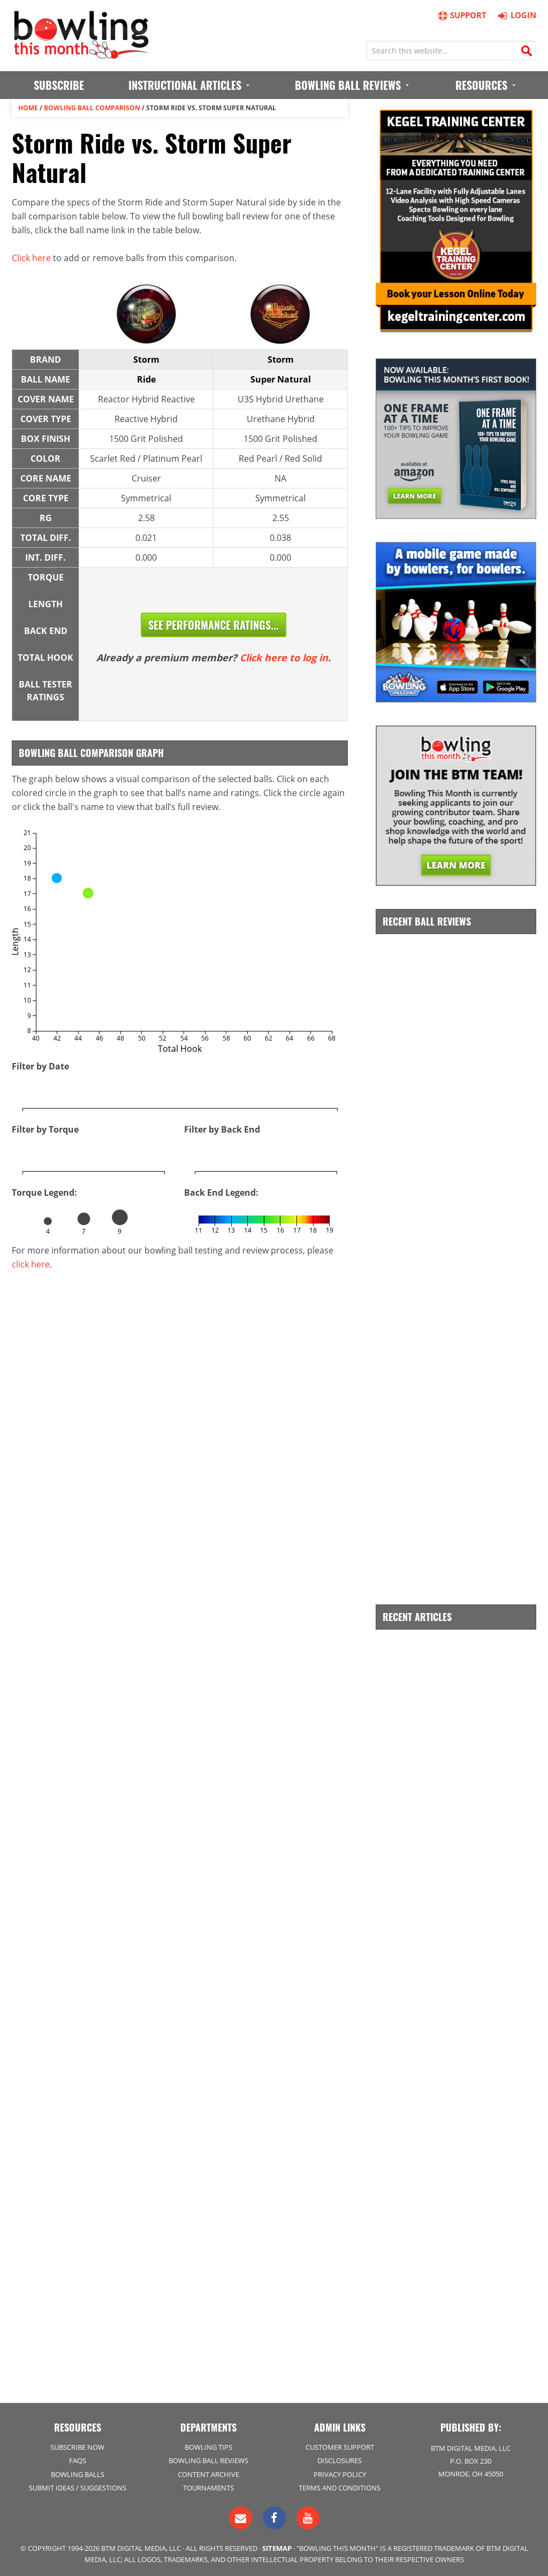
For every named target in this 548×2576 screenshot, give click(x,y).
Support (462, 15)
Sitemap (277, 2548)
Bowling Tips (208, 2447)
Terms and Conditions (339, 2488)
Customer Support (340, 2447)
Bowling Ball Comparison (92, 107)
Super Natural (280, 379)
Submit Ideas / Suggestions (77, 2488)
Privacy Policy (340, 2474)
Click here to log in (284, 657)
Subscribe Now (77, 2447)
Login (515, 15)
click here (31, 1264)
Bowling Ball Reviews (208, 2460)
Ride (146, 379)
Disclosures (339, 2460)
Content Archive (208, 2474)
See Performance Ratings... (213, 625)
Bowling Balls (77, 2474)
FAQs (77, 2460)
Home (28, 107)
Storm (146, 359)
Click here (31, 258)
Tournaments (208, 2488)
